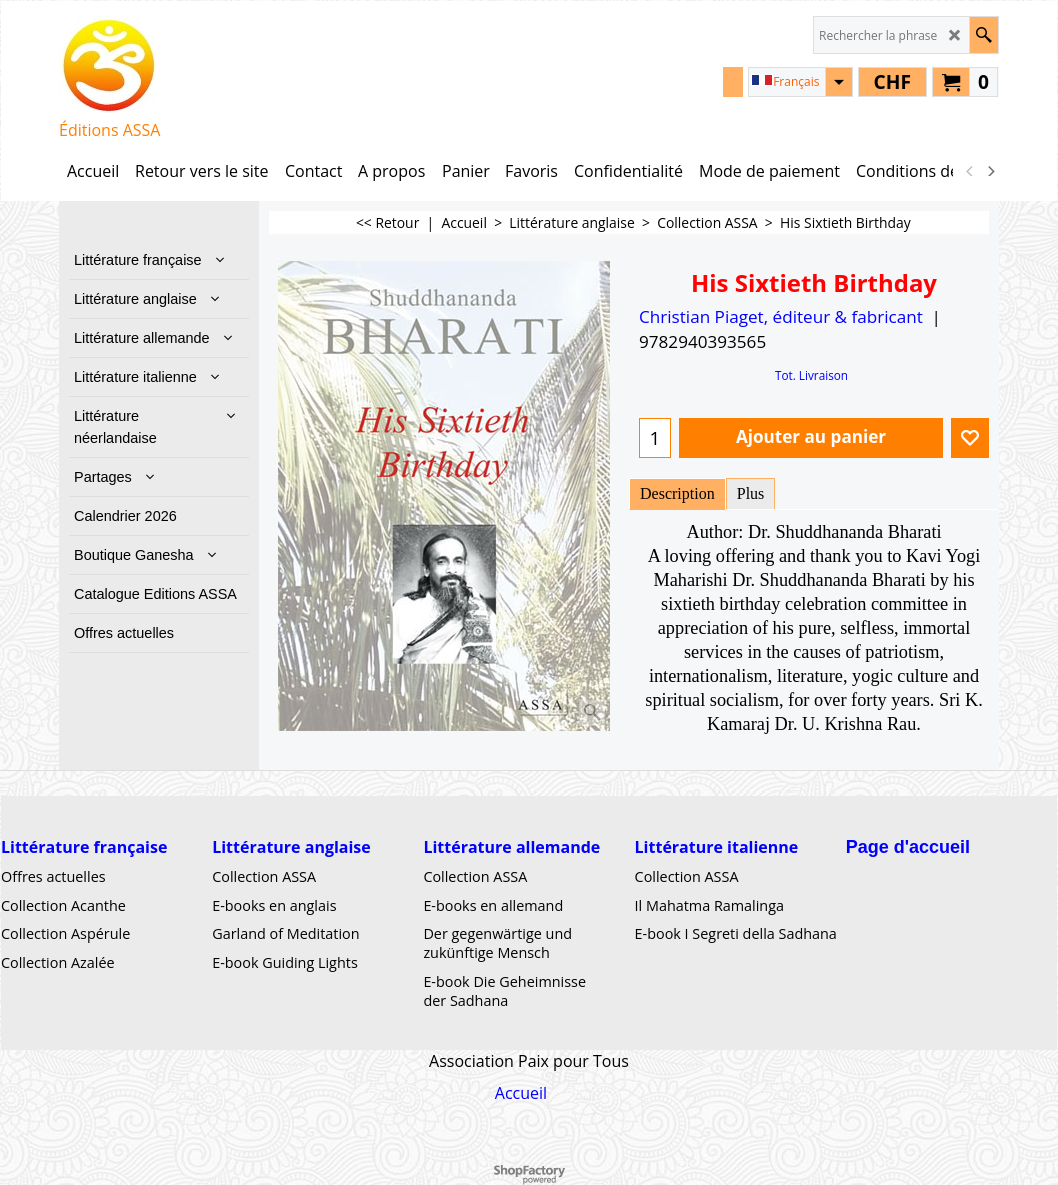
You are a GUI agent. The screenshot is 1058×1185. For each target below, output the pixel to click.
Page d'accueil (908, 846)
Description (677, 493)
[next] (990, 171)
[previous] (970, 171)
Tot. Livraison (811, 375)
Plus (751, 493)
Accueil (521, 1093)
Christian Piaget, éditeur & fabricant (781, 316)
